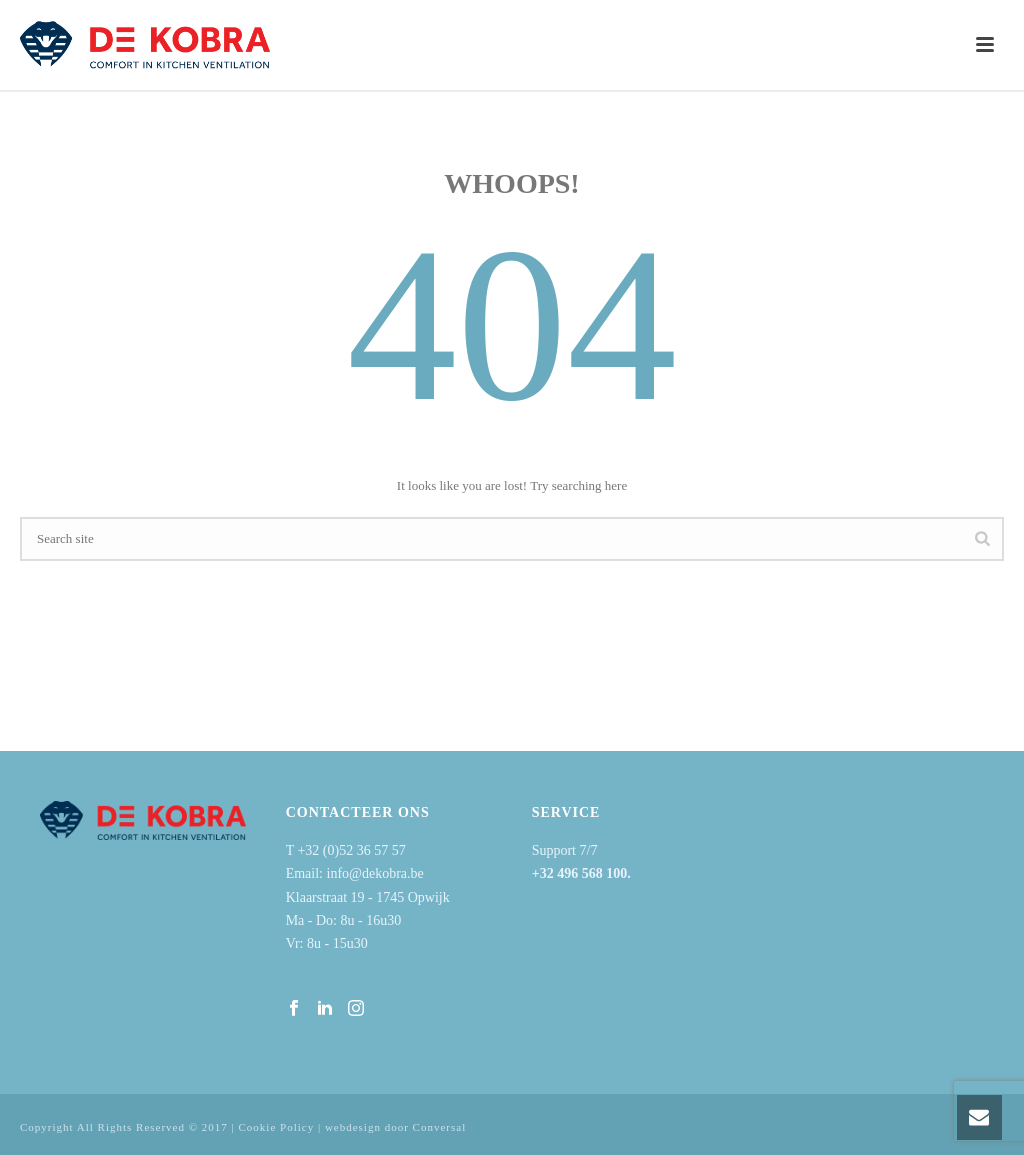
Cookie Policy (277, 1127)
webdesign (353, 1127)
